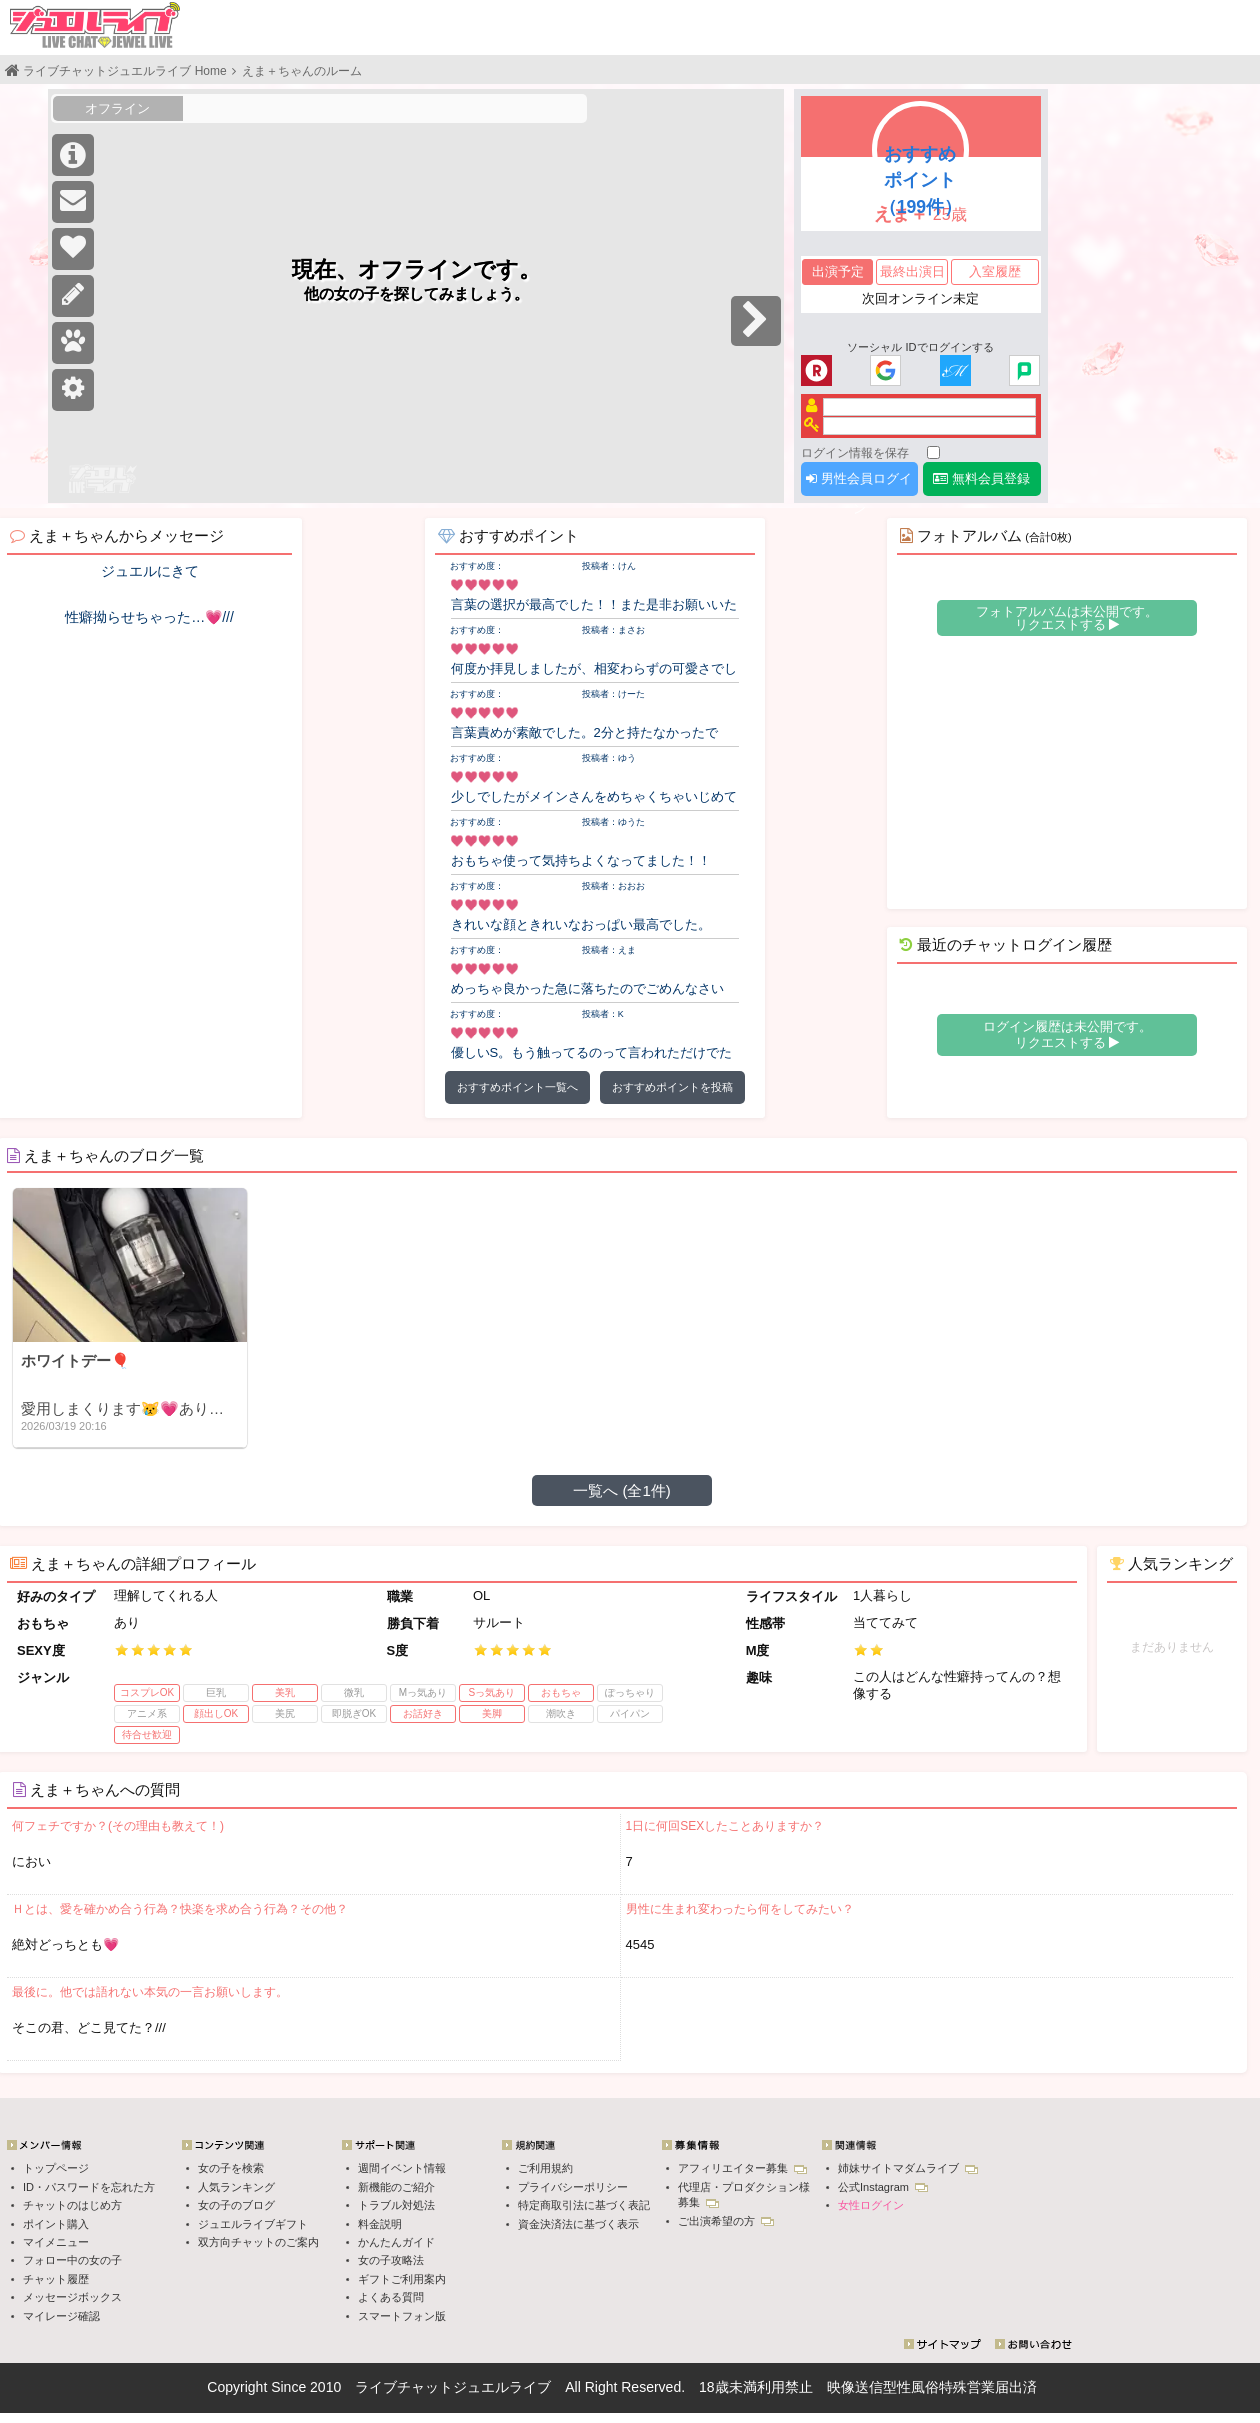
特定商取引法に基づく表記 (584, 2205)
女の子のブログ (236, 2205)
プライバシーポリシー (573, 2187)
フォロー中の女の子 (72, 2260)
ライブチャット (404, 2387)
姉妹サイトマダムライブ (908, 2168)
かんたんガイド (396, 2242)
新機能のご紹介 (396, 2187)
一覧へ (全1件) (622, 1490)
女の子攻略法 (391, 2260)
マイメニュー (56, 2242)
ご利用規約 (545, 2168)
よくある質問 (391, 2297)
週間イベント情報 (402, 2168)
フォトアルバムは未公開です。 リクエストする (1067, 618)
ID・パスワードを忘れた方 (89, 2187)
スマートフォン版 (402, 2316)
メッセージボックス (72, 2297)
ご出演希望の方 (726, 2221)
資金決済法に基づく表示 (578, 2224)
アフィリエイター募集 (742, 2168)
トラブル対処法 (396, 2205)
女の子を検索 (231, 2168)
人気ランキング (236, 2187)
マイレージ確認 (61, 2316)
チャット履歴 (56, 2279)
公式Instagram (883, 2187)
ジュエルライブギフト (253, 2224)
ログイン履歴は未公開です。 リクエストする (1067, 1034)
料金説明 (380, 2224)
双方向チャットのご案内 (258, 2242)
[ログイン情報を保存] (933, 452)
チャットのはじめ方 (72, 2205)
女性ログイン (871, 2205)
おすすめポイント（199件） (920, 180)
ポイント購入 (56, 2224)
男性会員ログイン (859, 483)
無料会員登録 (981, 478)
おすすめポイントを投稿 (672, 1087)
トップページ (56, 2168)
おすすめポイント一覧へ (517, 1087)
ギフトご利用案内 (402, 2279)
